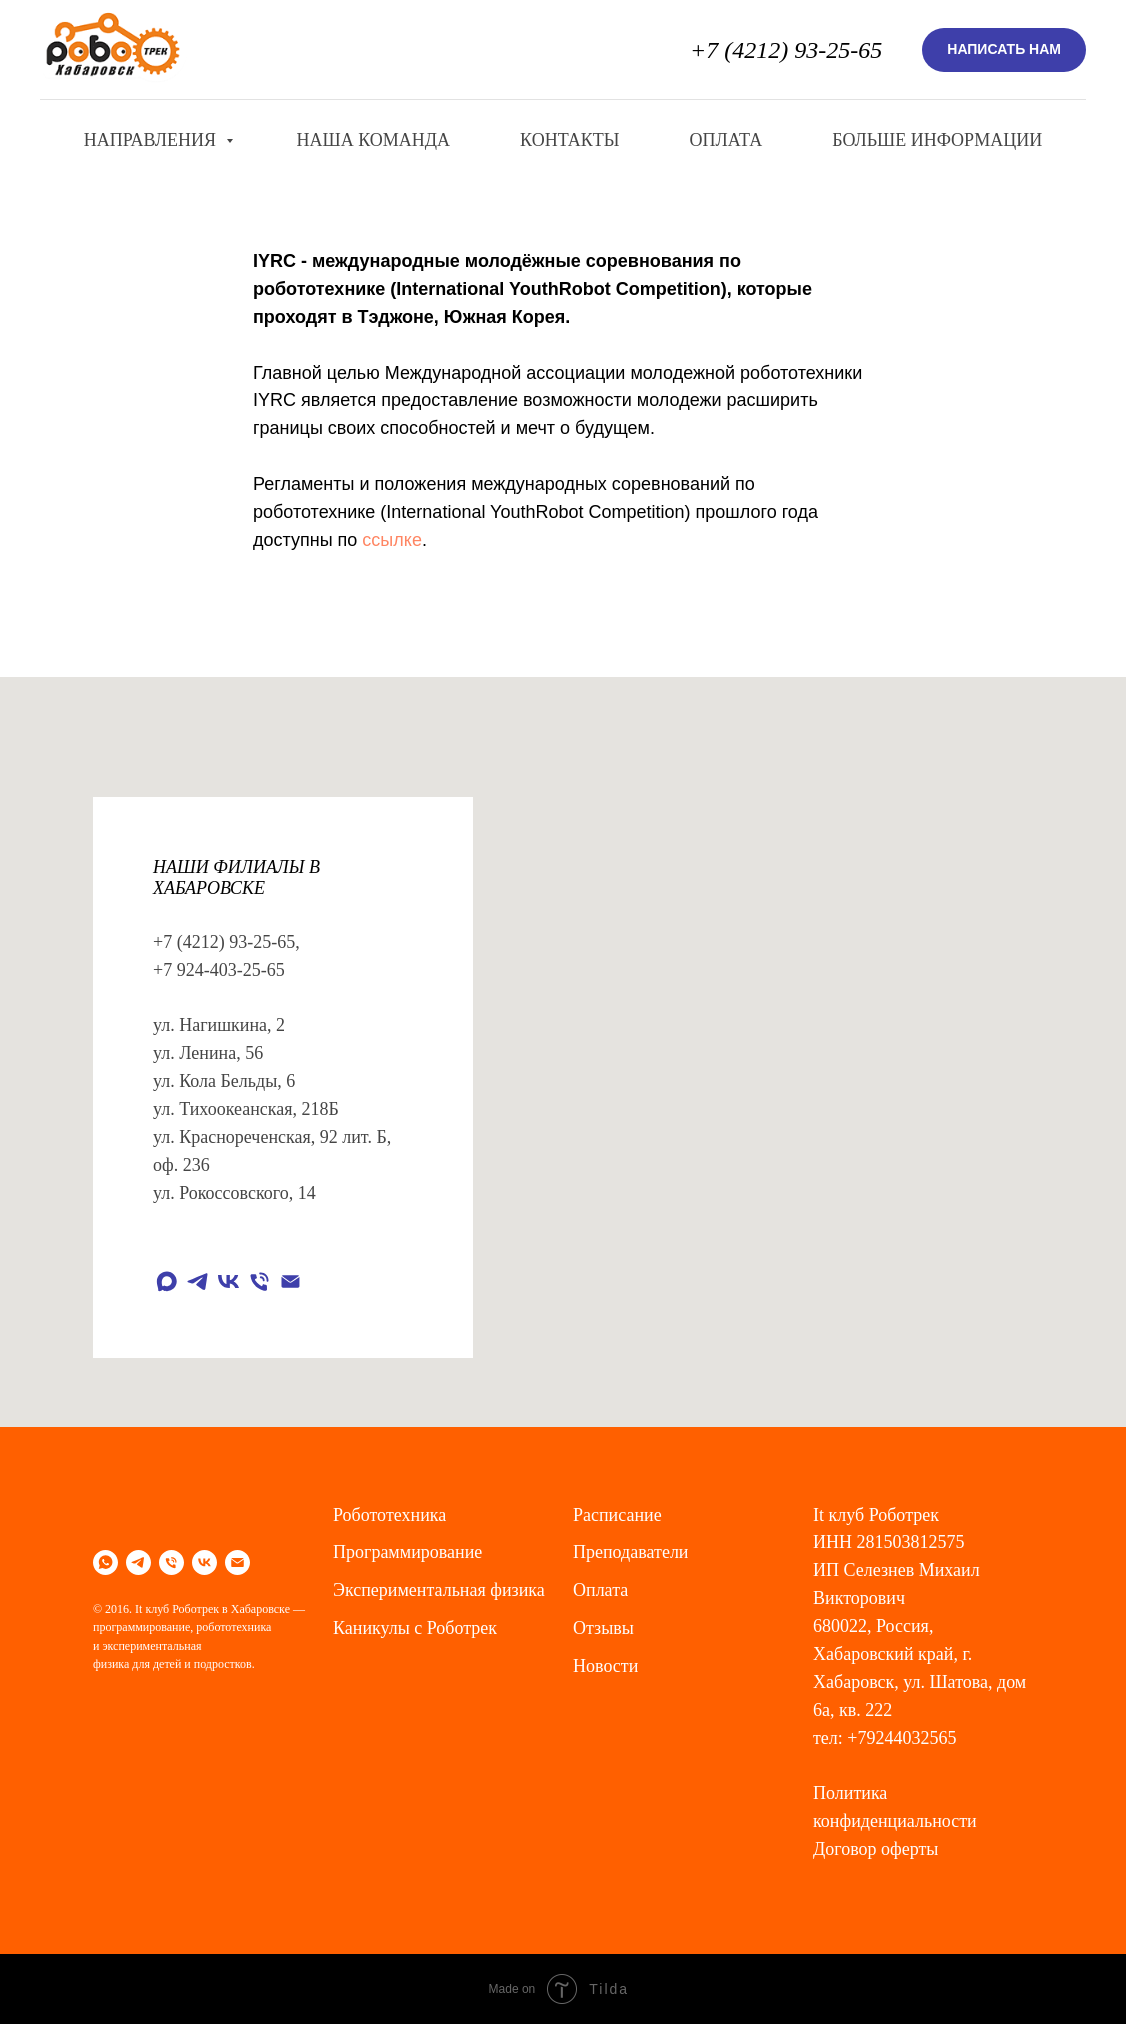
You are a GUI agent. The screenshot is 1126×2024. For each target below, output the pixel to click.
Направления (152, 140)
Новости (605, 1666)
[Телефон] (259, 1281)
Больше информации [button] (937, 140)
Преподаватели (631, 1552)
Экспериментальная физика (439, 1590)
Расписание (617, 1515)
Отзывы (603, 1628)
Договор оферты (875, 1849)
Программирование (407, 1552)
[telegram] (197, 1281)
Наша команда (374, 140)
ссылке (392, 540)
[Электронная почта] (290, 1281)
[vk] (228, 1281)
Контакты (569, 140)
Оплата (725, 140)
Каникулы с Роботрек (415, 1628)
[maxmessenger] (166, 1281)
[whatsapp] (105, 1562)
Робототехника (389, 1515)
